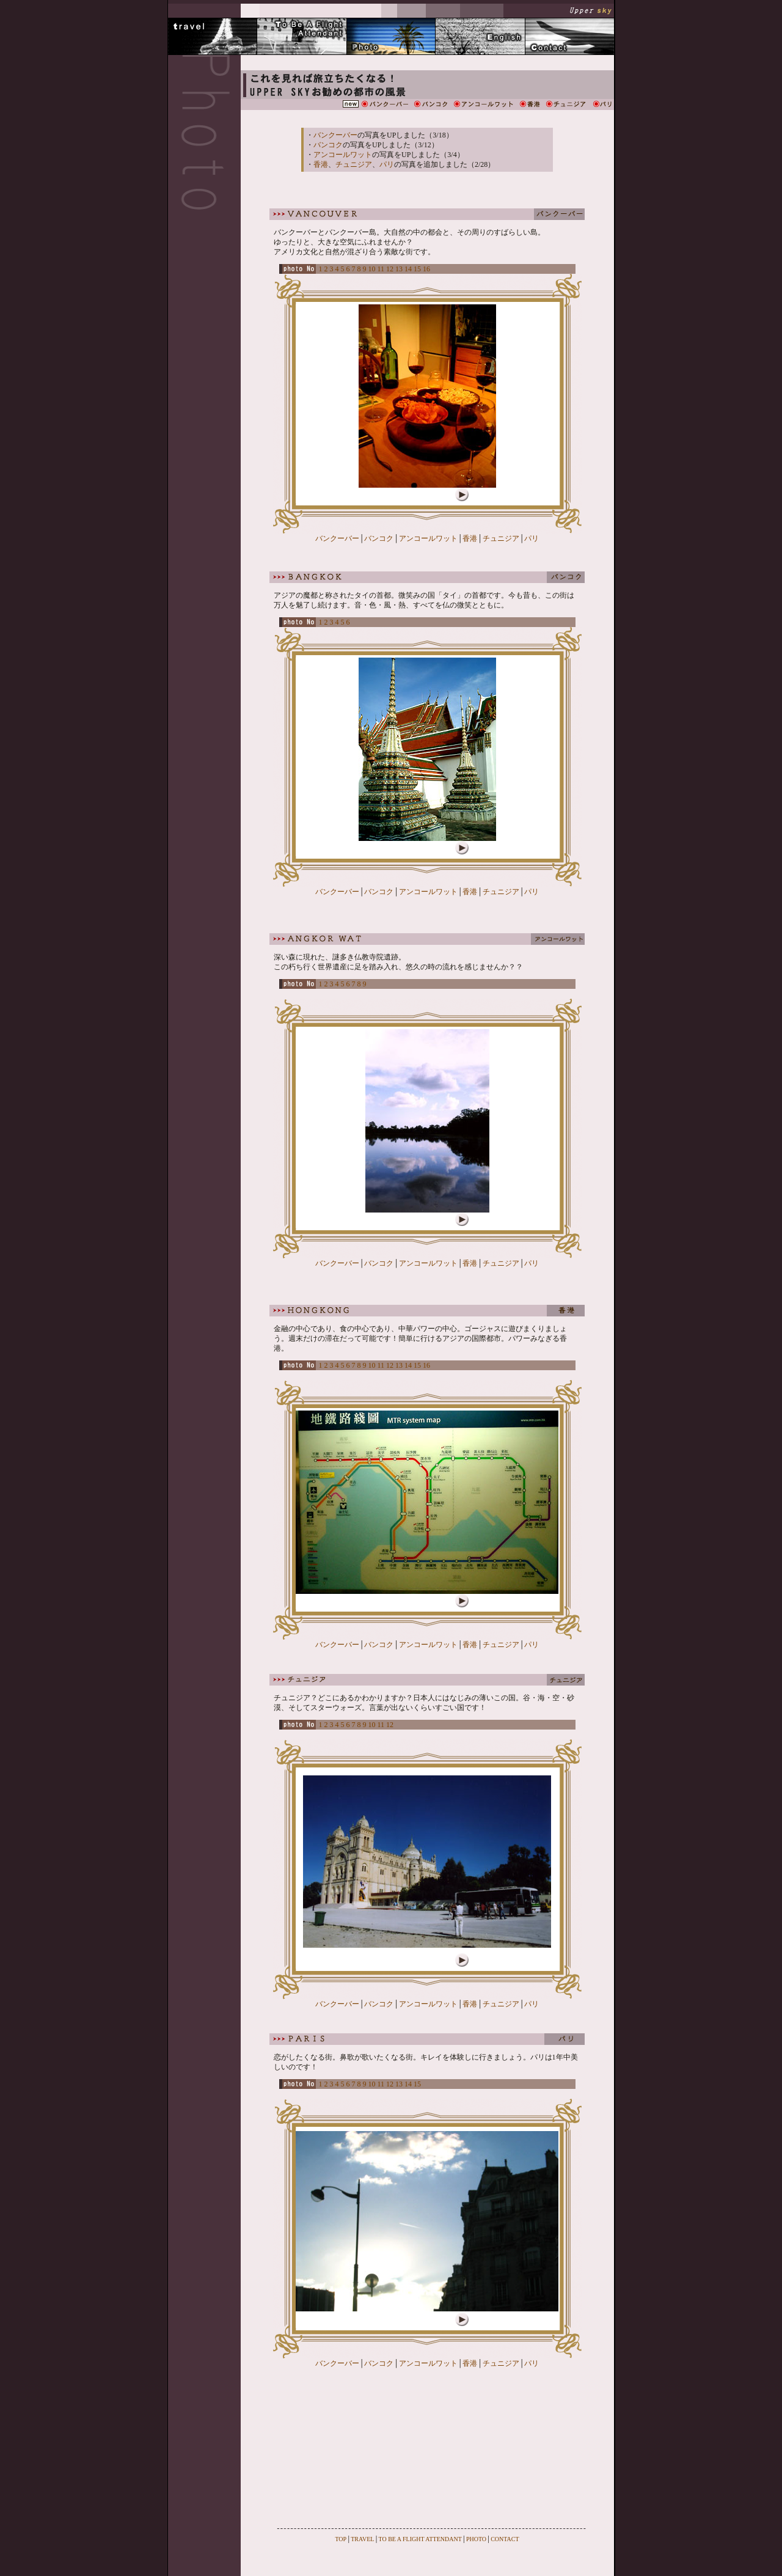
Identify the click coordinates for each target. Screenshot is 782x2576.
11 (381, 269)
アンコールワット (342, 154)
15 (417, 269)
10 (372, 269)
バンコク (328, 145)
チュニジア (353, 164)
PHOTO (476, 2539)
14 (408, 269)
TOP (340, 2539)
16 (426, 269)
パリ (386, 164)
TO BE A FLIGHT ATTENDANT (419, 2539)
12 (389, 269)
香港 (320, 164)
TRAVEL (362, 2539)
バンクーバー (335, 135)
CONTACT (505, 2539)
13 (399, 269)
